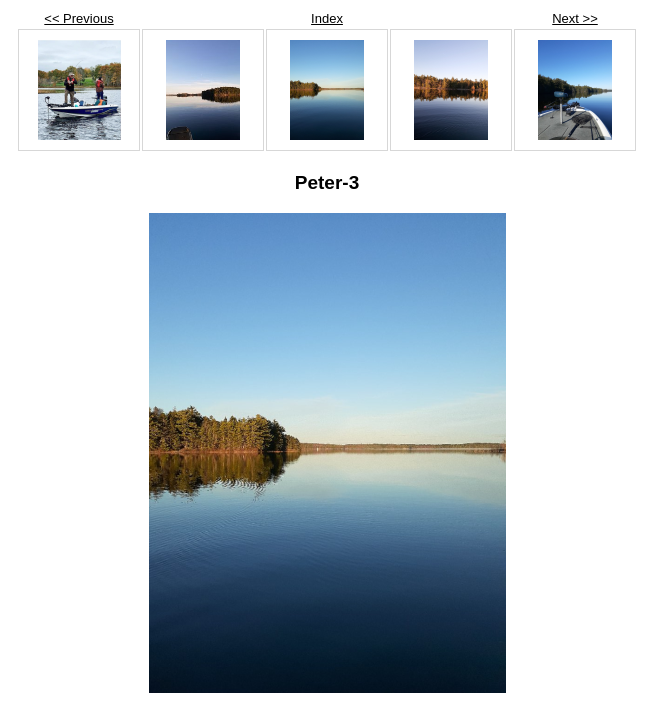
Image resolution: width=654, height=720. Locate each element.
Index (327, 18)
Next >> (575, 18)
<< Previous (78, 18)
